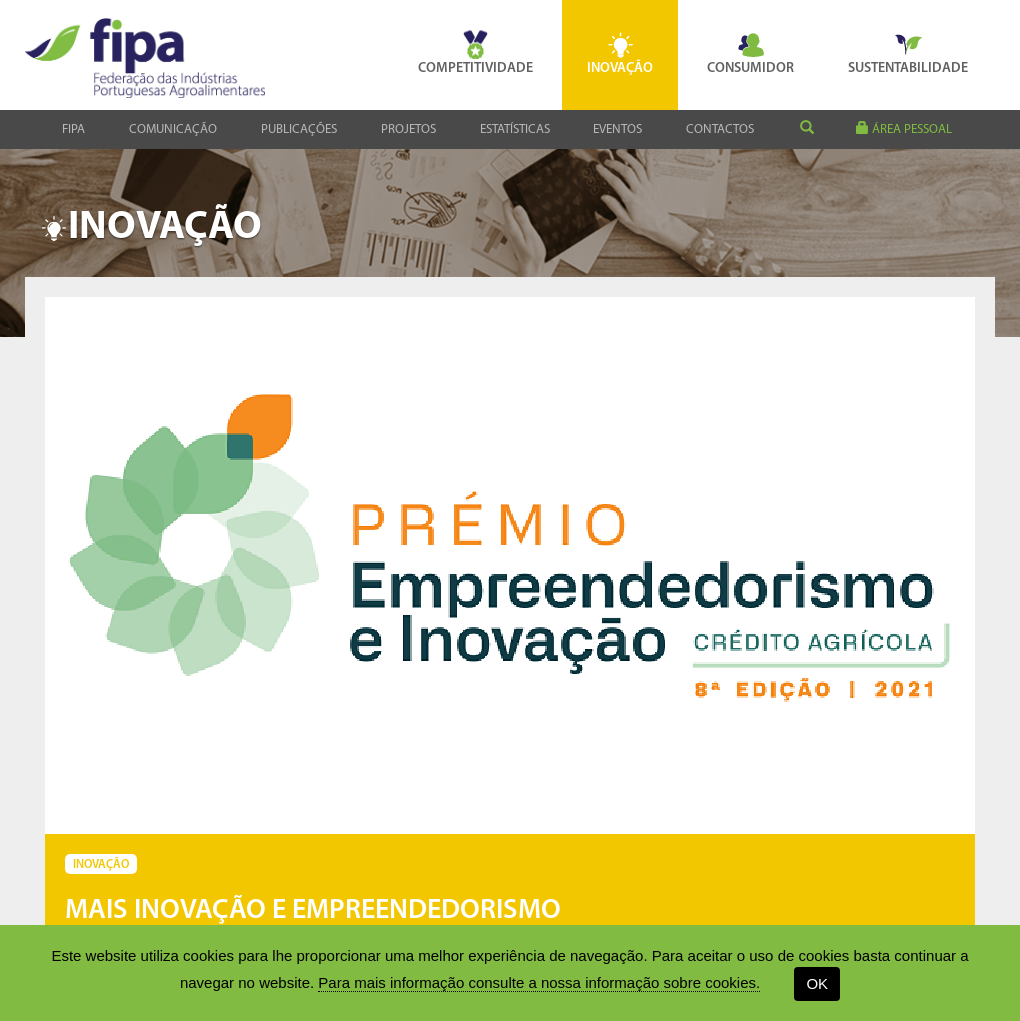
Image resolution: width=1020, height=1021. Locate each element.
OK (817, 983)
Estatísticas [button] (515, 129)
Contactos (720, 129)
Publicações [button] (299, 129)
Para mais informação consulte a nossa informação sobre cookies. (539, 982)
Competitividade (475, 53)
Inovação (620, 53)
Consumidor (750, 53)
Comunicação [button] (173, 129)
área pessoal (904, 128)
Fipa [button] (73, 129)
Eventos (617, 129)
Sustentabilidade (908, 53)
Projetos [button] (408, 129)
